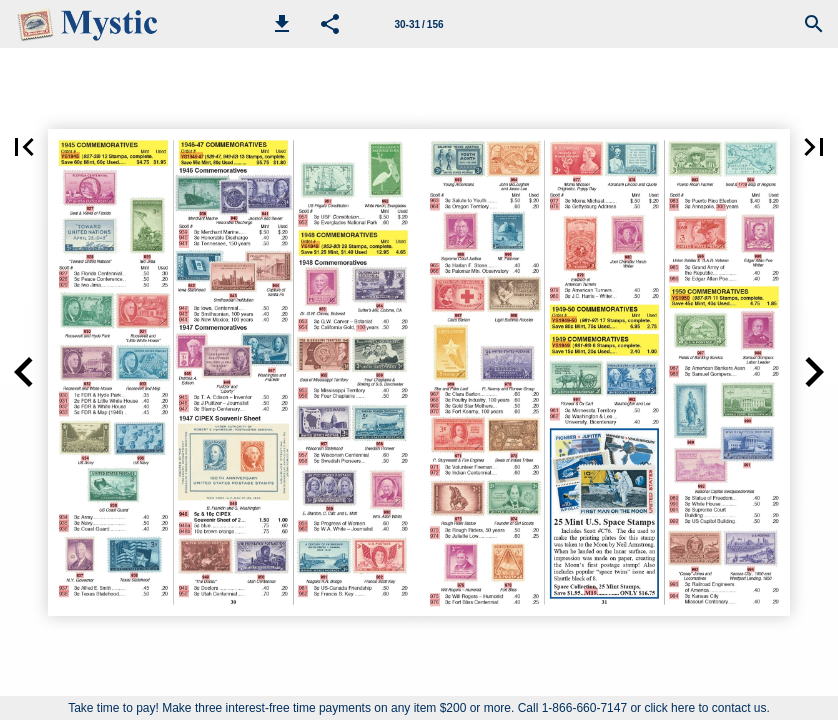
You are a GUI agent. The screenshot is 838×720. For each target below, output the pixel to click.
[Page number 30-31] (419, 24)
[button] (282, 24)
